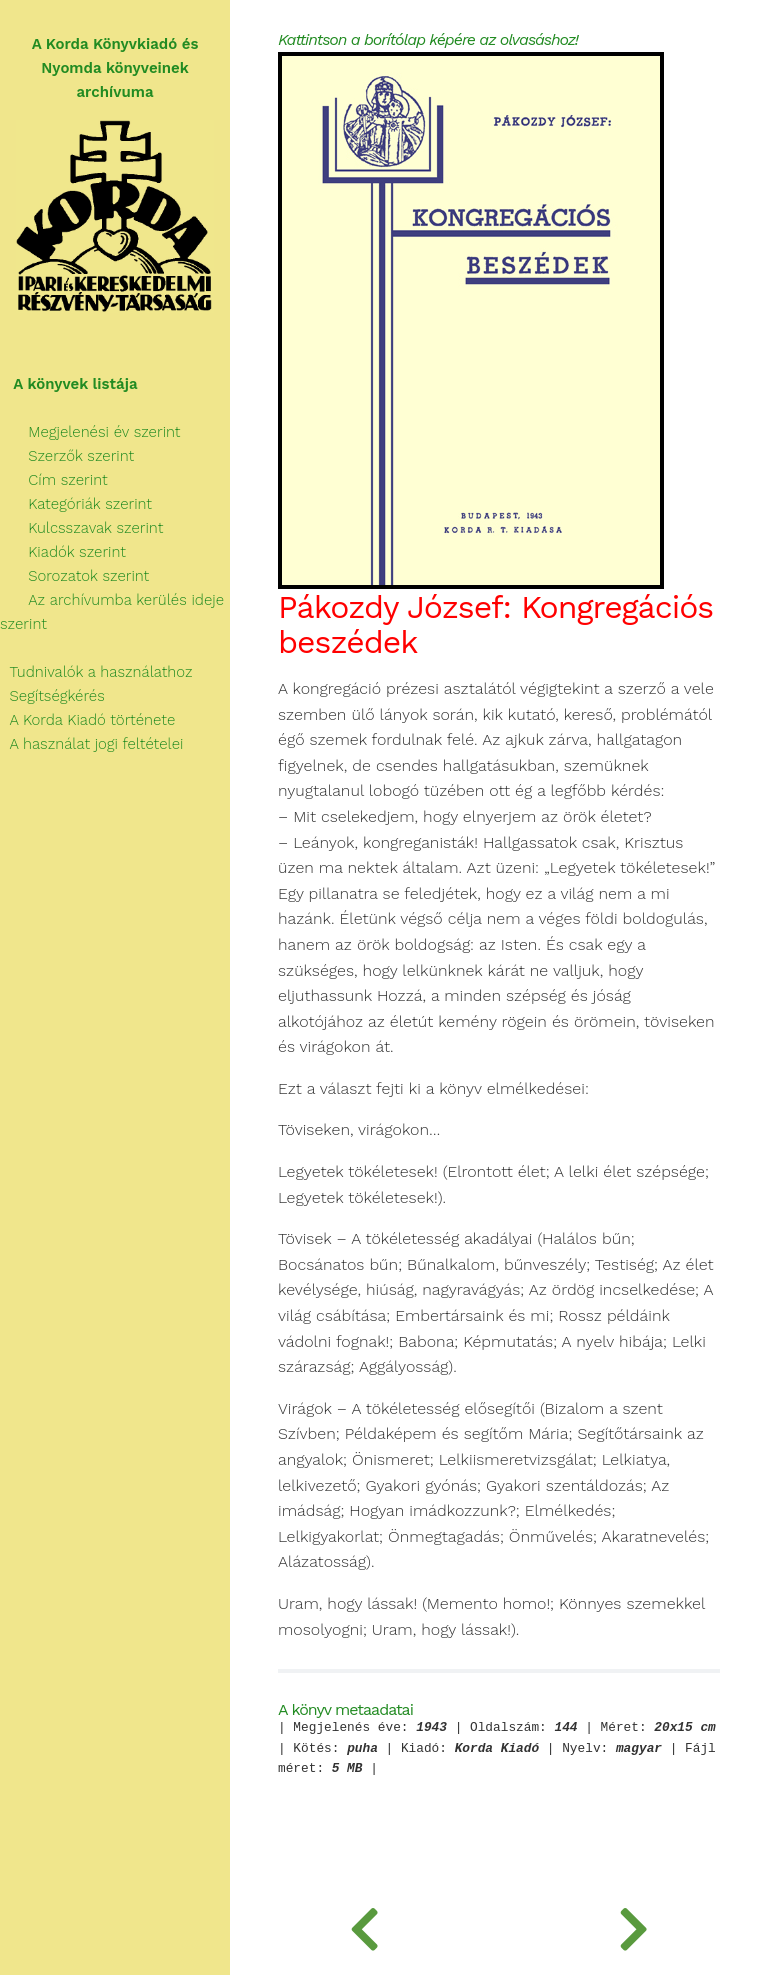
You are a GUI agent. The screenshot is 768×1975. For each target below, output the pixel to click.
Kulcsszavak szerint (81, 528)
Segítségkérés (52, 696)
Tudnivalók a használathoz (96, 672)
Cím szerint (54, 480)
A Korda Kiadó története (87, 720)
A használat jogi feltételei (91, 744)
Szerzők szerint (67, 456)
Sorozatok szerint (74, 576)
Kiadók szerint (63, 552)
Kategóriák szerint (76, 504)
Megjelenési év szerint (90, 432)
